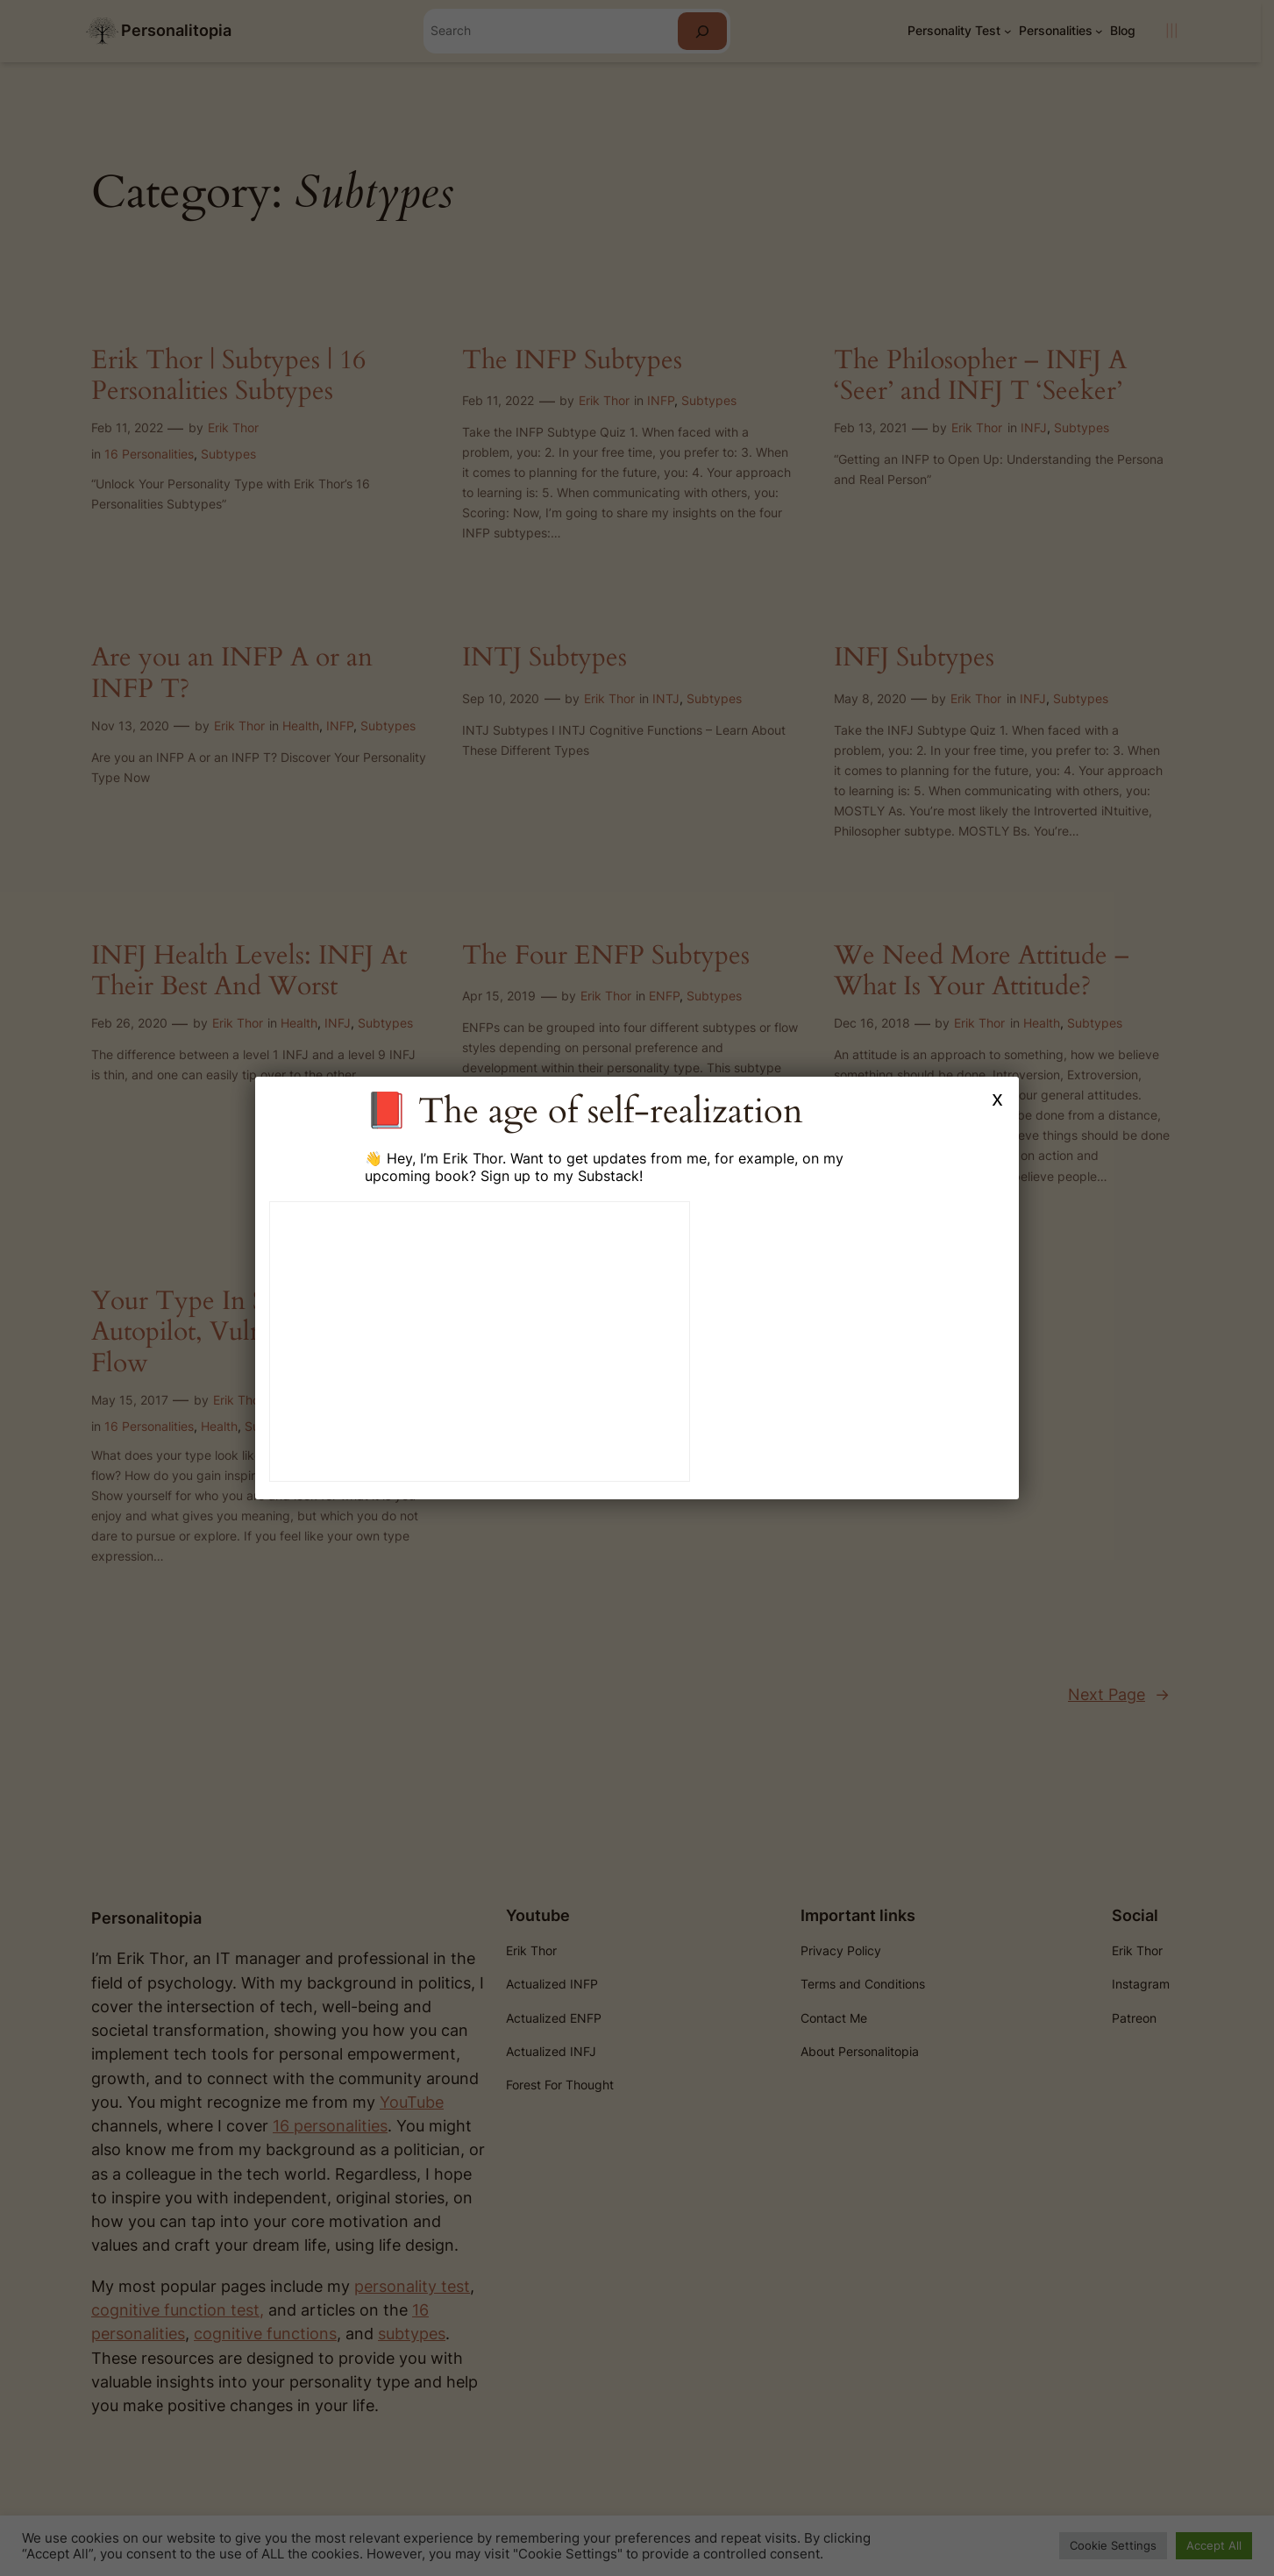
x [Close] (997, 1098)
